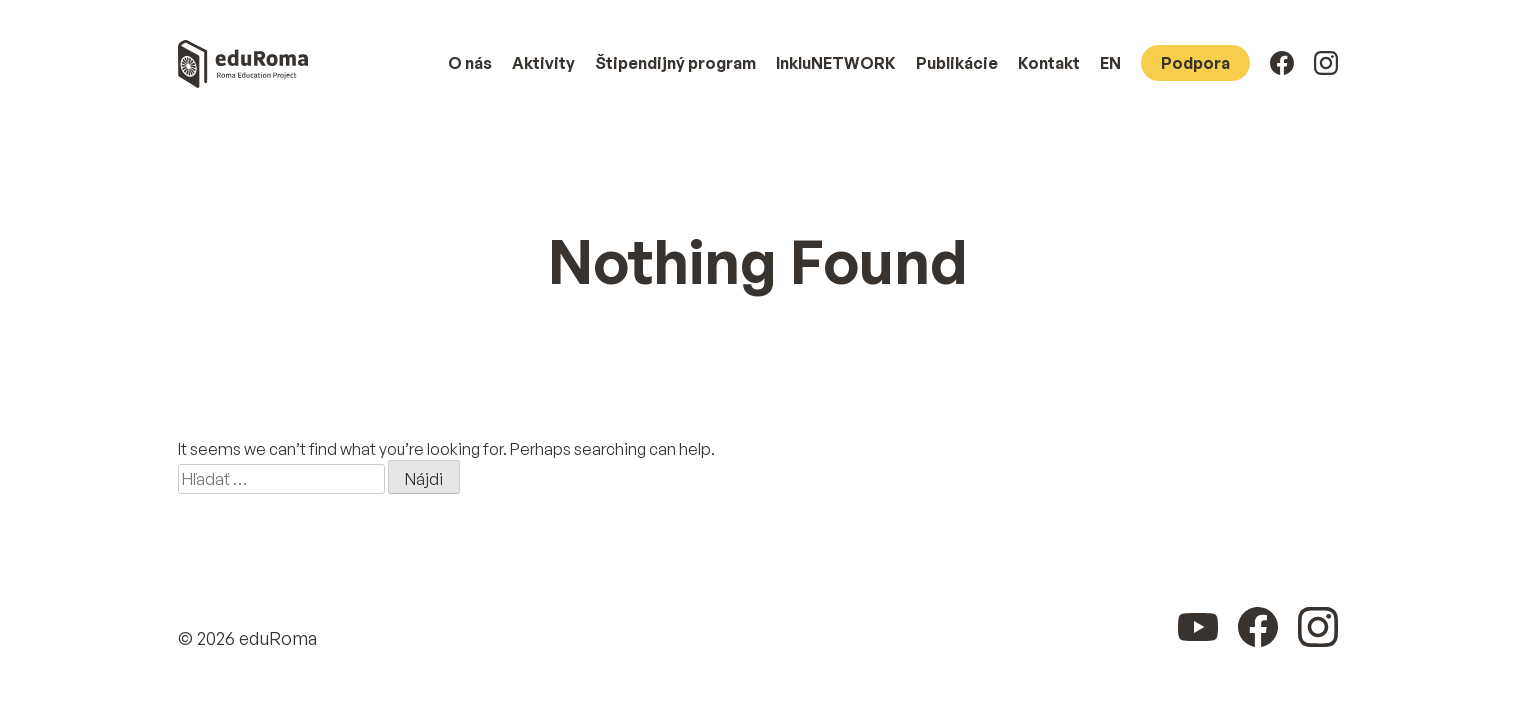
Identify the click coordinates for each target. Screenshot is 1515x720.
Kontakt (1049, 63)
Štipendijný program (675, 63)
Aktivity (543, 63)
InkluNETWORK (836, 63)
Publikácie (957, 63)
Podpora (1195, 63)
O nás (470, 63)
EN (1110, 63)
